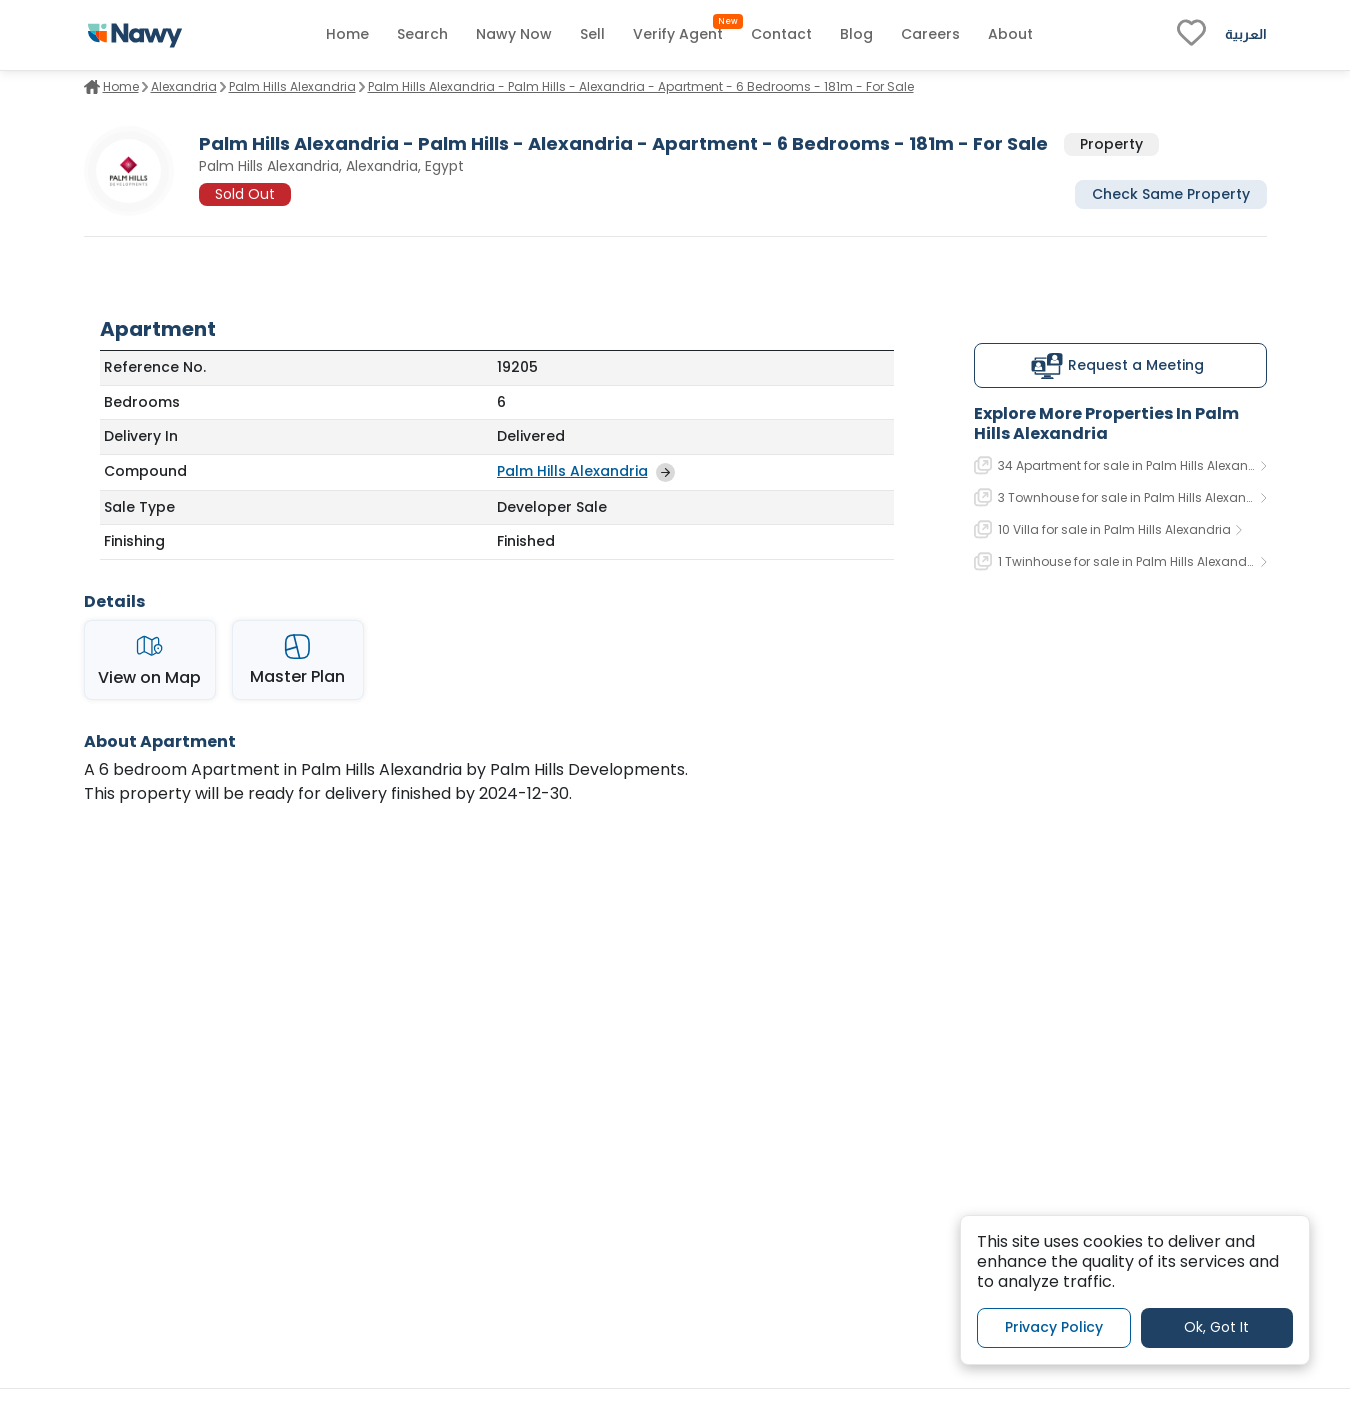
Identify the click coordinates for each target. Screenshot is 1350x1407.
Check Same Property (1171, 194)
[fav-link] (1191, 35)
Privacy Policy (1054, 1327)
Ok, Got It (1216, 1327)
